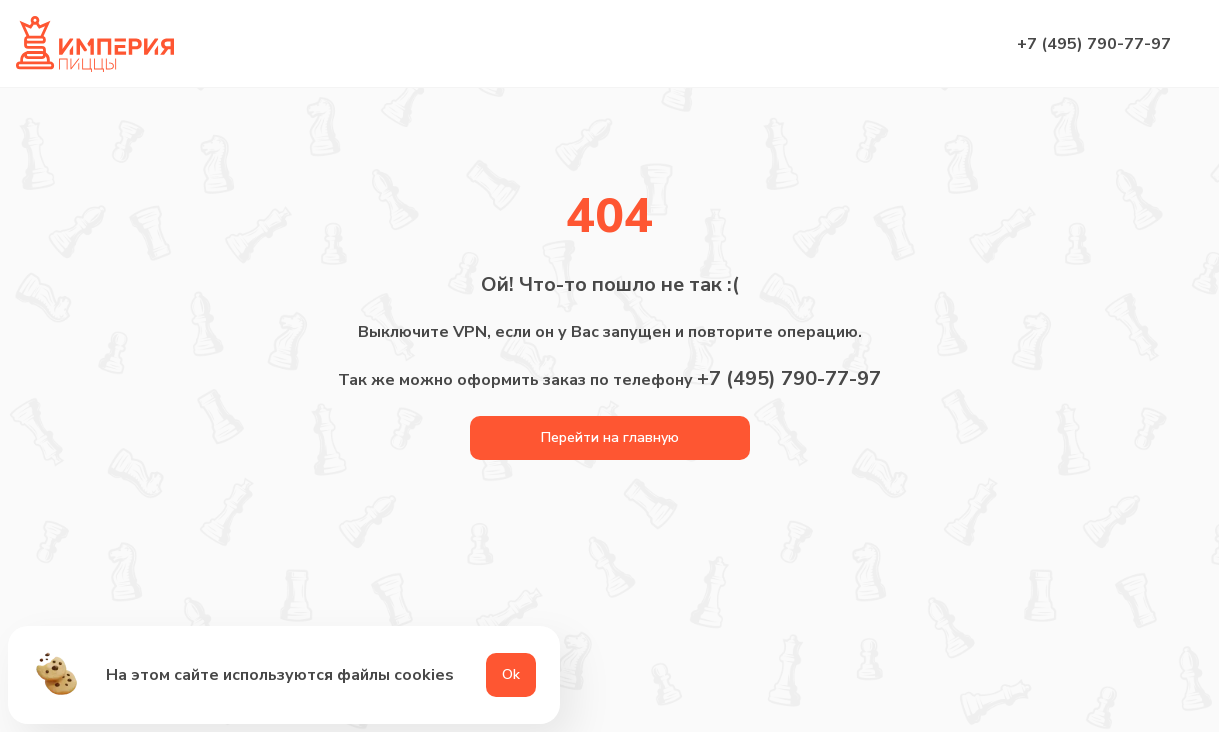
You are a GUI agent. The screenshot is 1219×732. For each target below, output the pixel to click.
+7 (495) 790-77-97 (1094, 44)
